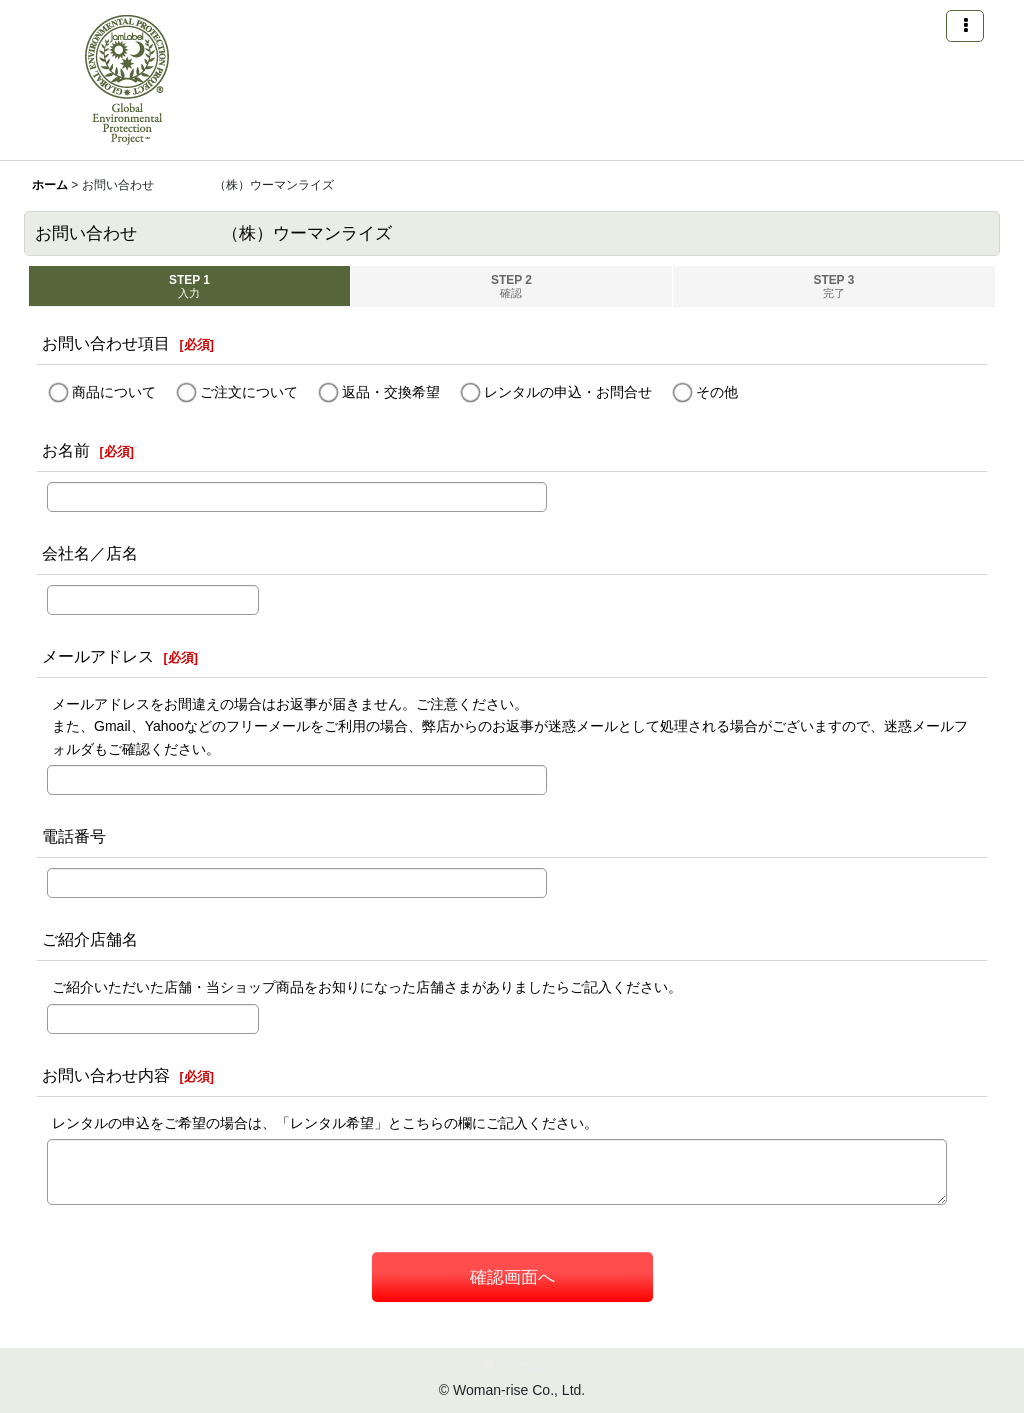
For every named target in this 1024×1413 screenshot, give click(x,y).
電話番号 (74, 836)
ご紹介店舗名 (90, 939)
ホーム (512, 1365)
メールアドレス (98, 656)
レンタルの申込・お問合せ (568, 392)
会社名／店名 (90, 553)
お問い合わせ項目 (106, 343)
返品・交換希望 (391, 392)
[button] (965, 26)
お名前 (66, 450)
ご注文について (249, 392)
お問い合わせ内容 (106, 1075)
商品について (114, 392)
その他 (717, 392)
